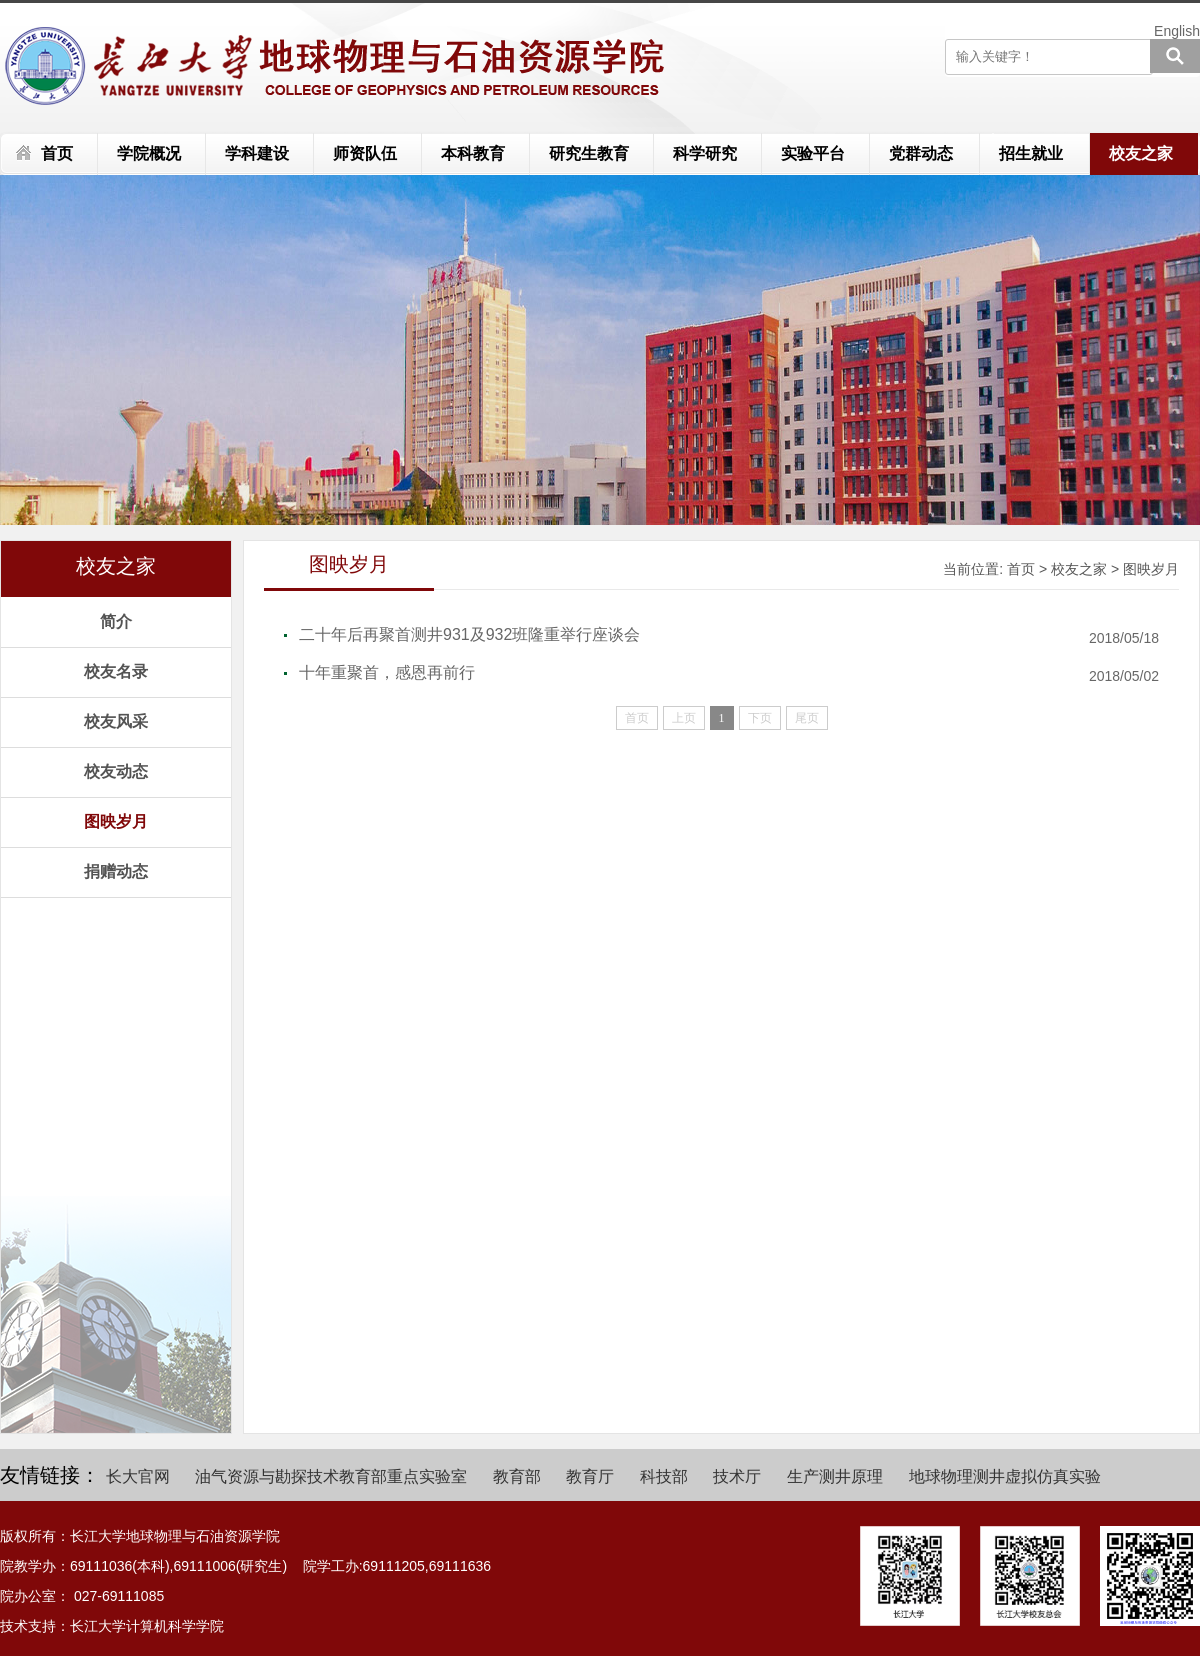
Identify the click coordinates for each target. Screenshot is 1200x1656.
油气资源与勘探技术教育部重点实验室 (331, 1476)
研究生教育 (589, 153)
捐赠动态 (116, 871)
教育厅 (590, 1476)
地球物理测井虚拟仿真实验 (1005, 1476)
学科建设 (257, 153)
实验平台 (813, 153)
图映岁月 (116, 821)
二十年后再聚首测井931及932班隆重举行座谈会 (469, 634)
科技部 (664, 1476)
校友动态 (116, 771)
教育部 (517, 1476)
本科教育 (473, 153)
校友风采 (116, 721)
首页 (57, 153)
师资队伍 (365, 153)
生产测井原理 (835, 1476)
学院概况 (149, 153)
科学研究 (705, 153)
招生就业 (1031, 153)
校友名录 (116, 671)
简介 (116, 621)
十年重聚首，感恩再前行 (387, 672)
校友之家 (1141, 153)
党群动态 (921, 153)
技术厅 (737, 1476)
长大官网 (138, 1476)
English (1177, 31)
